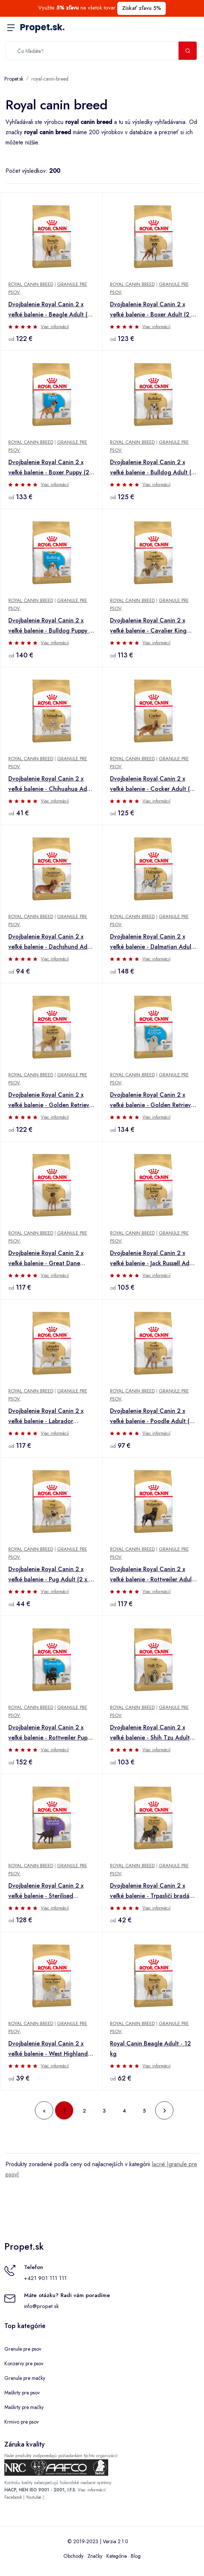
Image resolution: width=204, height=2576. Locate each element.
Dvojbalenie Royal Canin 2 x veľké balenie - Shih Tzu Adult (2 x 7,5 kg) (150, 1733)
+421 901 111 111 (45, 2278)
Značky (94, 2556)
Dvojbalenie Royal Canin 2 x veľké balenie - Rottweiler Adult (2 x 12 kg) (152, 1575)
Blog (136, 2556)
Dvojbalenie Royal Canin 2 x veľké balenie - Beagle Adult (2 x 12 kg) (49, 310)
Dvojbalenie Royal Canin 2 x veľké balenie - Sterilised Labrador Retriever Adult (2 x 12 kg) (51, 1891)
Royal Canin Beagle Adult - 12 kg (150, 2048)
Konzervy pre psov (23, 2363)
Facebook (13, 2497)
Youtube (33, 2497)
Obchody (73, 2556)
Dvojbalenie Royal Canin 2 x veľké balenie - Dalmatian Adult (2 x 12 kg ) (151, 942)
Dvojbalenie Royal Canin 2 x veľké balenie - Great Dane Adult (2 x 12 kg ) (45, 1258)
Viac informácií (55, 326)
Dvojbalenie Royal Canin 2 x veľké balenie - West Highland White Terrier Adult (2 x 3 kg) (48, 2049)
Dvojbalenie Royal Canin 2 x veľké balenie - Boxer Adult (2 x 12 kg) (152, 310)
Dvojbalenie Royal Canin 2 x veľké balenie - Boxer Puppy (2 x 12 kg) (51, 468)
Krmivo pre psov (21, 2421)
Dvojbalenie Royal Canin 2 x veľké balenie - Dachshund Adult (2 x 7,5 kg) (51, 942)
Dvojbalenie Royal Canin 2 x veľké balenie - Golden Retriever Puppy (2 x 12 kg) (153, 1100)
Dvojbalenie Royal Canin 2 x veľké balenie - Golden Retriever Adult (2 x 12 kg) (51, 1100)
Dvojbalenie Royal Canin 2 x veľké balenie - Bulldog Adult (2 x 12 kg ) (152, 468)
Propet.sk (42, 27)
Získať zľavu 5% (141, 8)
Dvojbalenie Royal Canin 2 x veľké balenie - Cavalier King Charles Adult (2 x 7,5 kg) (148, 626)
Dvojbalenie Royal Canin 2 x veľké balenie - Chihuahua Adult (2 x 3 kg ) (51, 784)
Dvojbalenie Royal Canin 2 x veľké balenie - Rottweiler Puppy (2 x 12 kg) (51, 1733)
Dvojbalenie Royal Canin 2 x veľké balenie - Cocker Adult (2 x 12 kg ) (151, 784)
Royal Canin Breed (30, 284)
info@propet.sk (41, 2306)
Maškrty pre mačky (24, 2407)
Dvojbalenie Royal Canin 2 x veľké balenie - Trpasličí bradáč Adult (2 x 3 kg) (151, 1891)
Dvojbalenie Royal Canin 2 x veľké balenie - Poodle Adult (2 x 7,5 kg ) (151, 1416)
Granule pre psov (22, 2348)
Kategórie (116, 2556)
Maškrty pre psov (22, 2392)
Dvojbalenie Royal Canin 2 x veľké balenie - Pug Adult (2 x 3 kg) (50, 1575)
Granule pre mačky (24, 2378)
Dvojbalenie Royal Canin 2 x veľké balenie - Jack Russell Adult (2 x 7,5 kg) (153, 1258)
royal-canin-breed (49, 78)
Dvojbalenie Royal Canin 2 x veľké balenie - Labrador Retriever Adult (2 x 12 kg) (45, 1416)
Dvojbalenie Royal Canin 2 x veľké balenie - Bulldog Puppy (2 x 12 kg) (51, 626)
